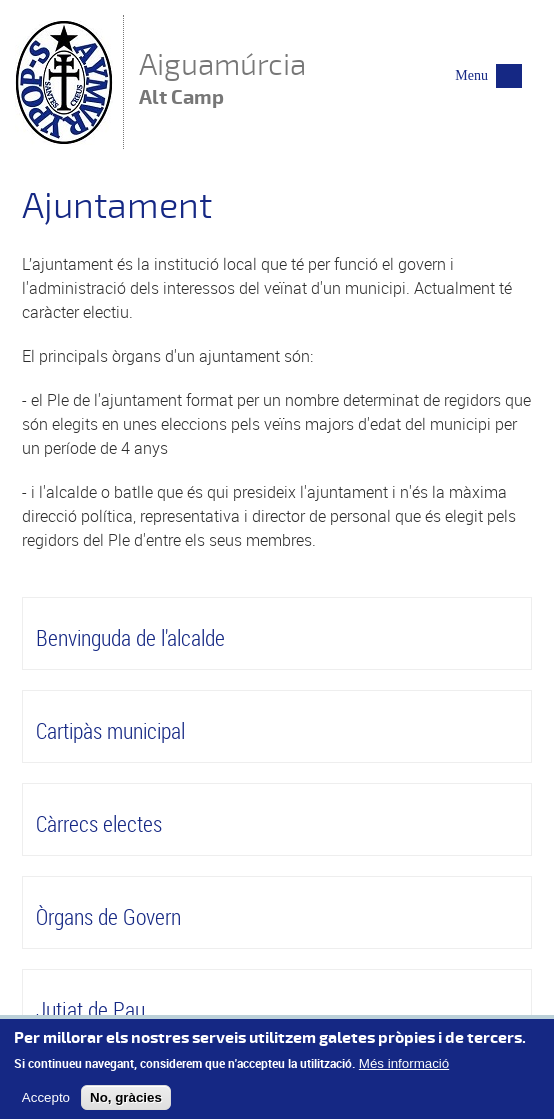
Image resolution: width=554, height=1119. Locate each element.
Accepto (46, 1103)
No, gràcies (126, 1103)
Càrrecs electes (99, 823)
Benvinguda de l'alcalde (130, 637)
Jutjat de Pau (90, 1009)
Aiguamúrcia (222, 80)
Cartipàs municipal (110, 730)
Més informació (404, 1069)
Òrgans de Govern (108, 916)
